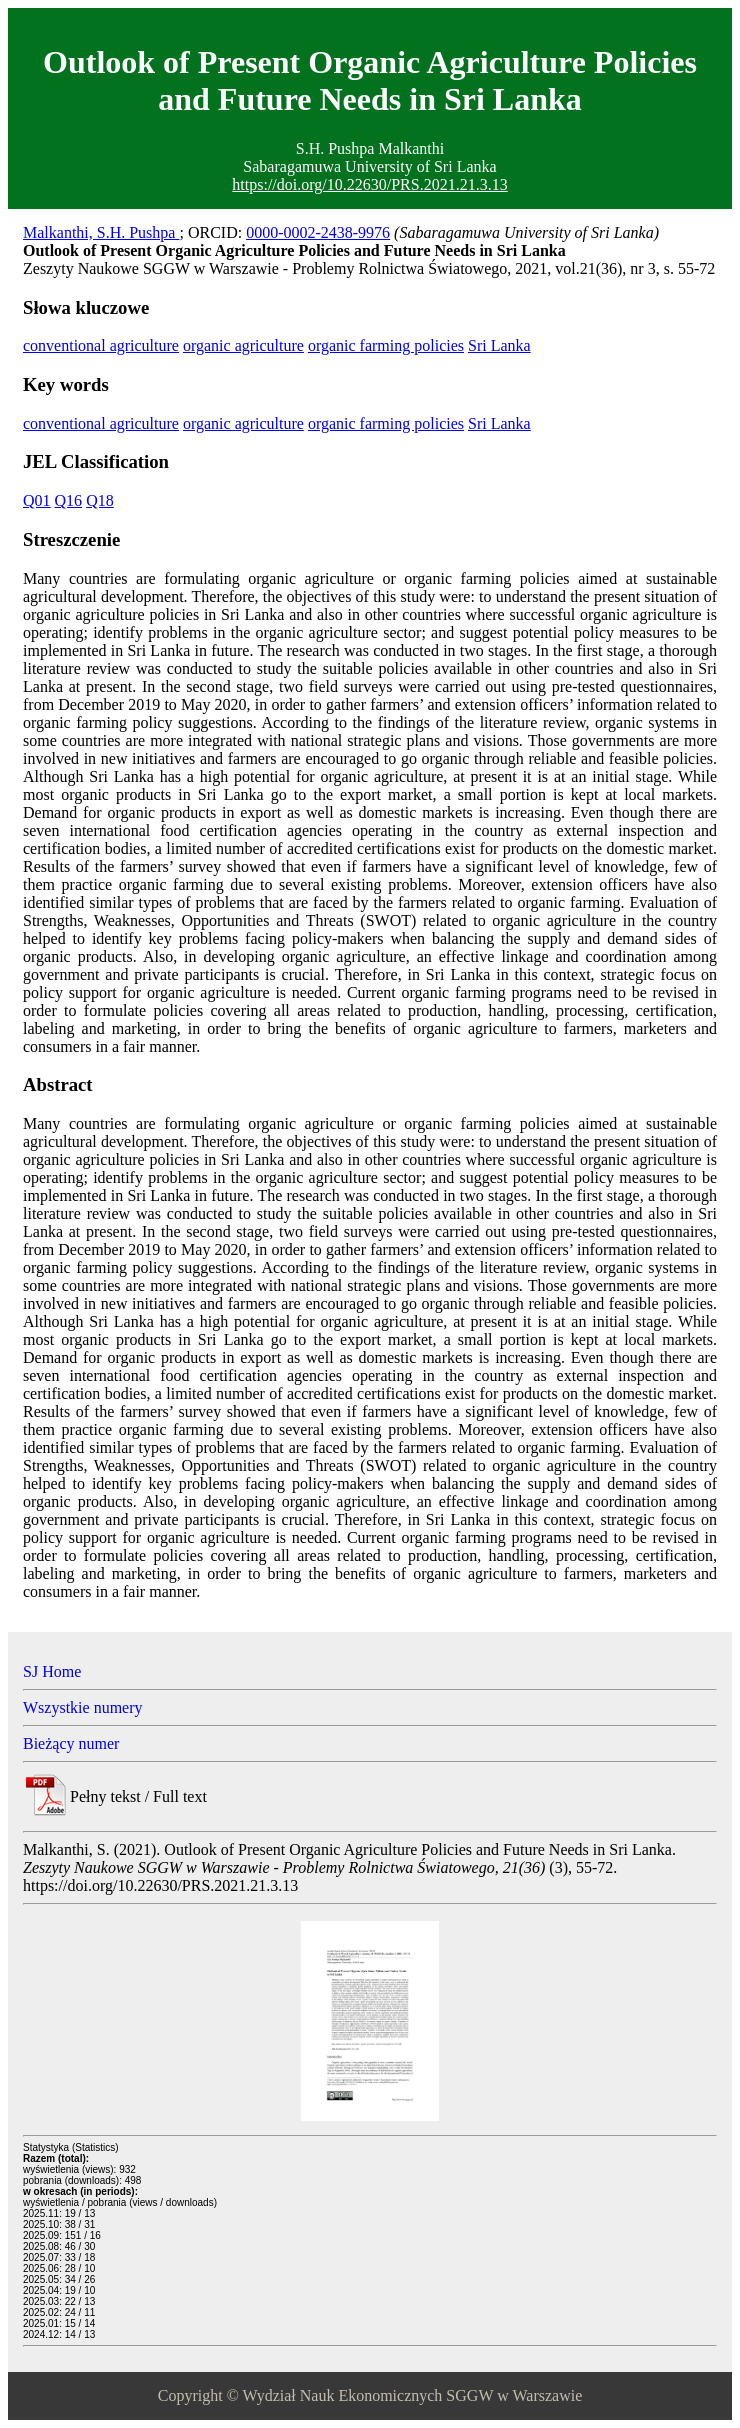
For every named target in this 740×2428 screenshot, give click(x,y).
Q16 (69, 500)
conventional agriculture (101, 345)
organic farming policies (386, 345)
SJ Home (52, 1671)
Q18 (100, 500)
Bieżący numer (71, 1743)
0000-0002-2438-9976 (318, 232)
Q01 (37, 500)
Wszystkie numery (83, 1707)
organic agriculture (243, 345)
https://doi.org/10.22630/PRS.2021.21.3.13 (369, 184)
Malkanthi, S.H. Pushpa (101, 232)
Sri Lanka (499, 345)
